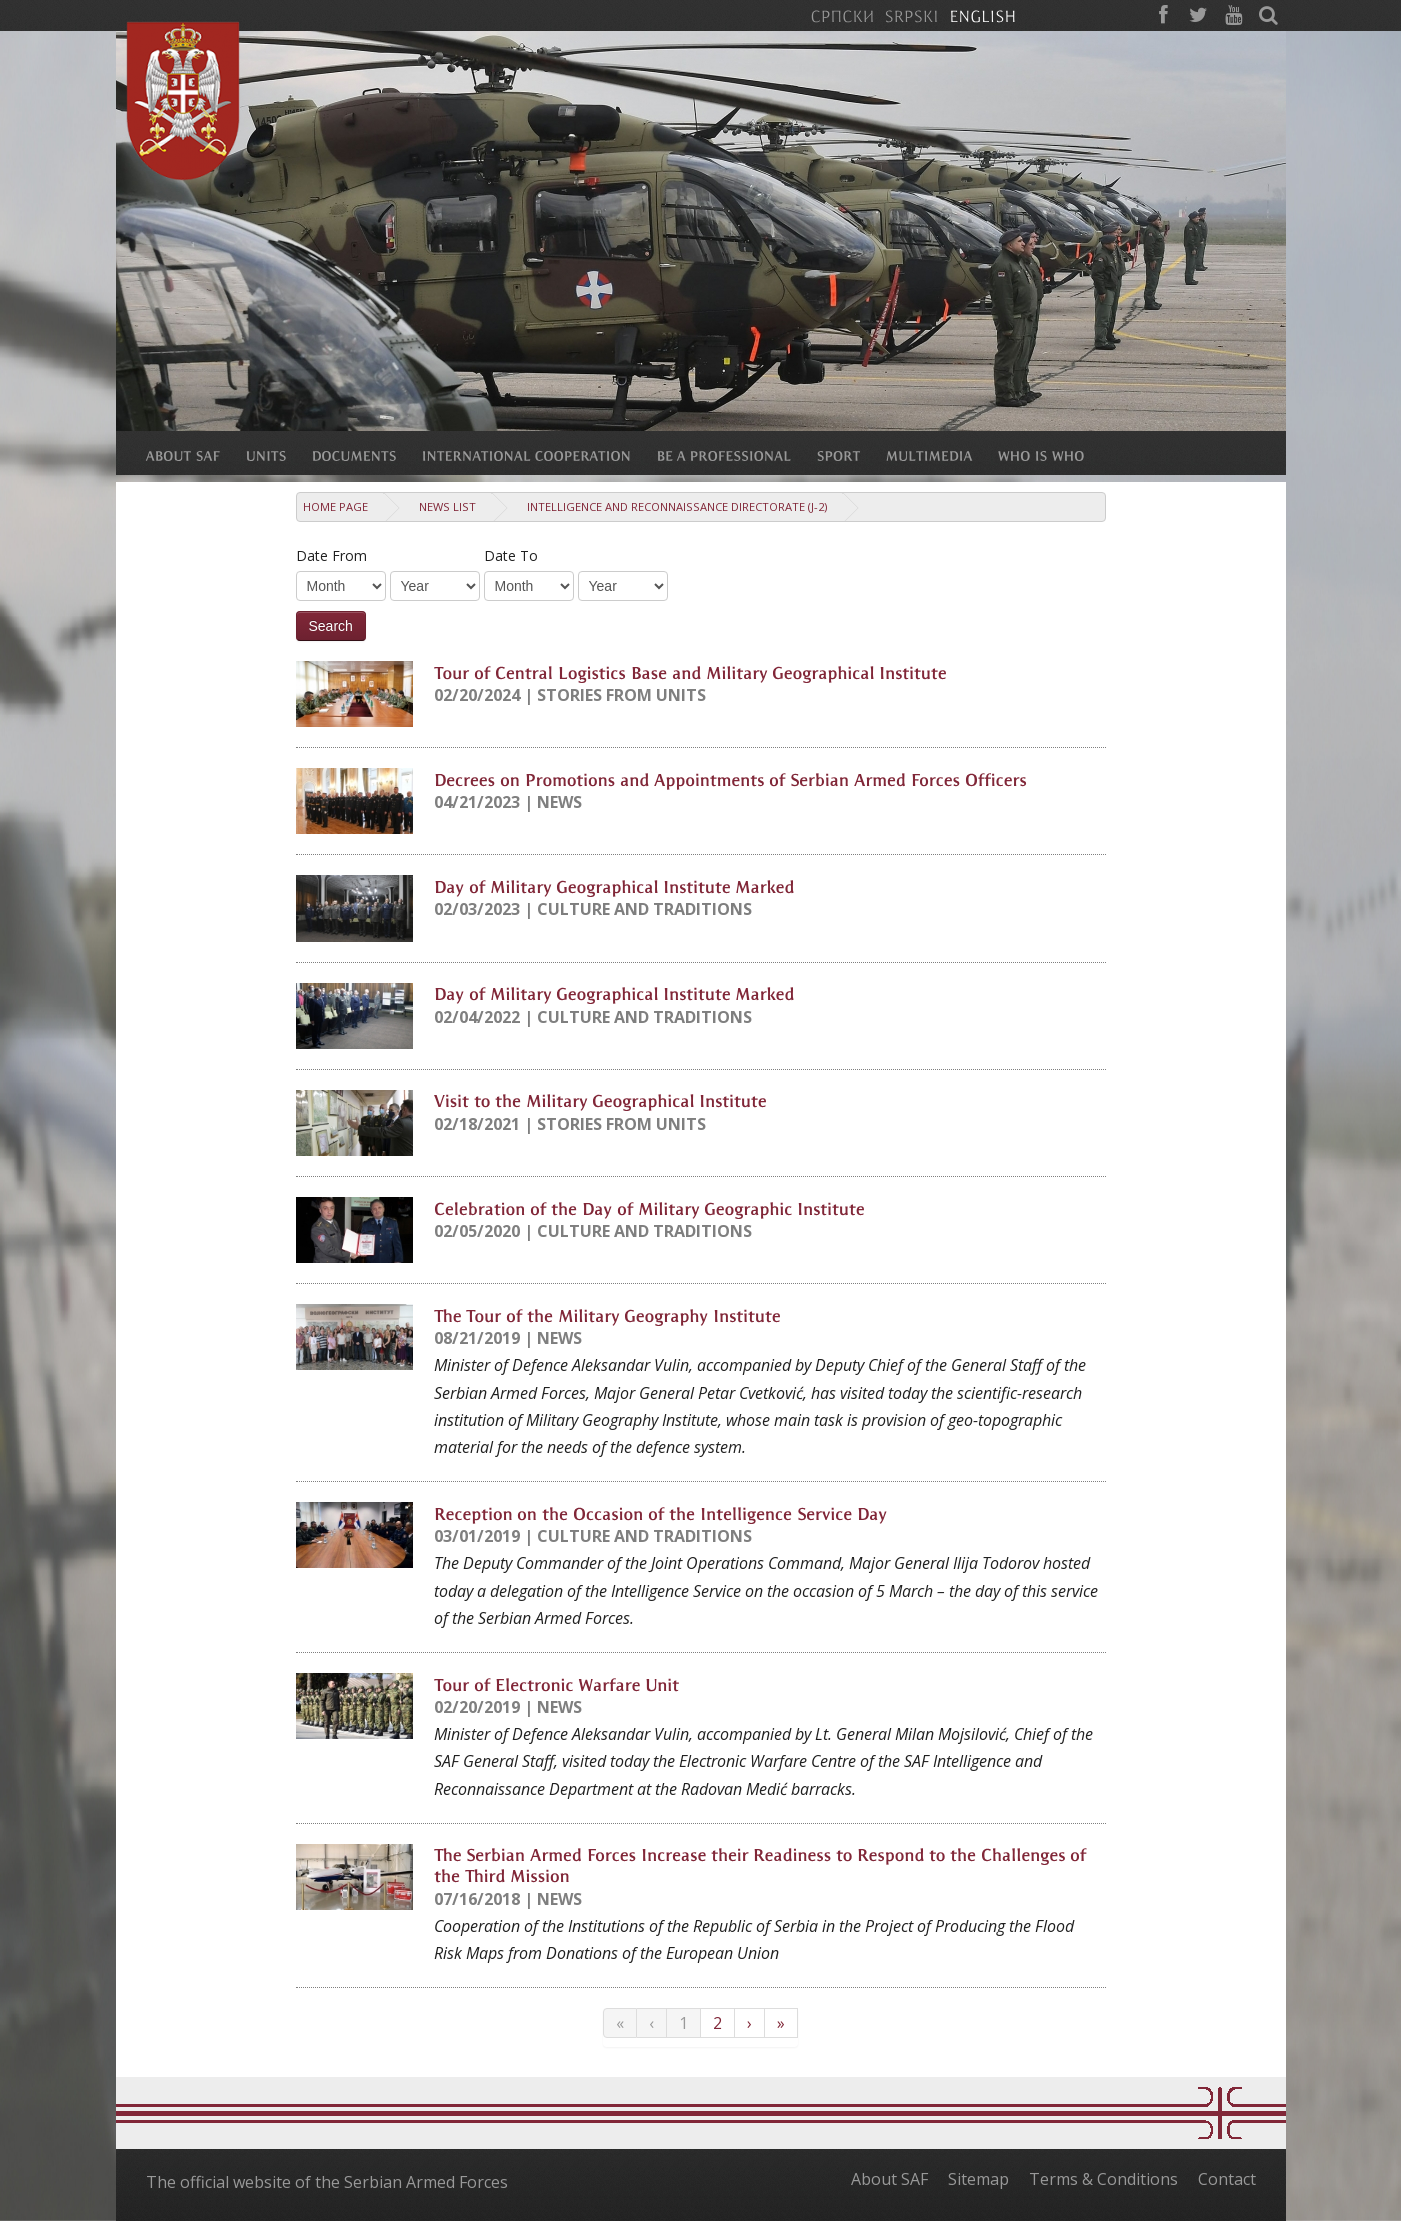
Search (331, 626)
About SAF (889, 2179)
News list (447, 506)
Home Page (335, 506)
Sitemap (978, 2179)
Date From (331, 555)
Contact (1227, 2179)
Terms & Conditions (1103, 2179)
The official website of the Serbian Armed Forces (327, 2182)
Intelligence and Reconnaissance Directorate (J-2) (677, 506)
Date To (511, 555)
